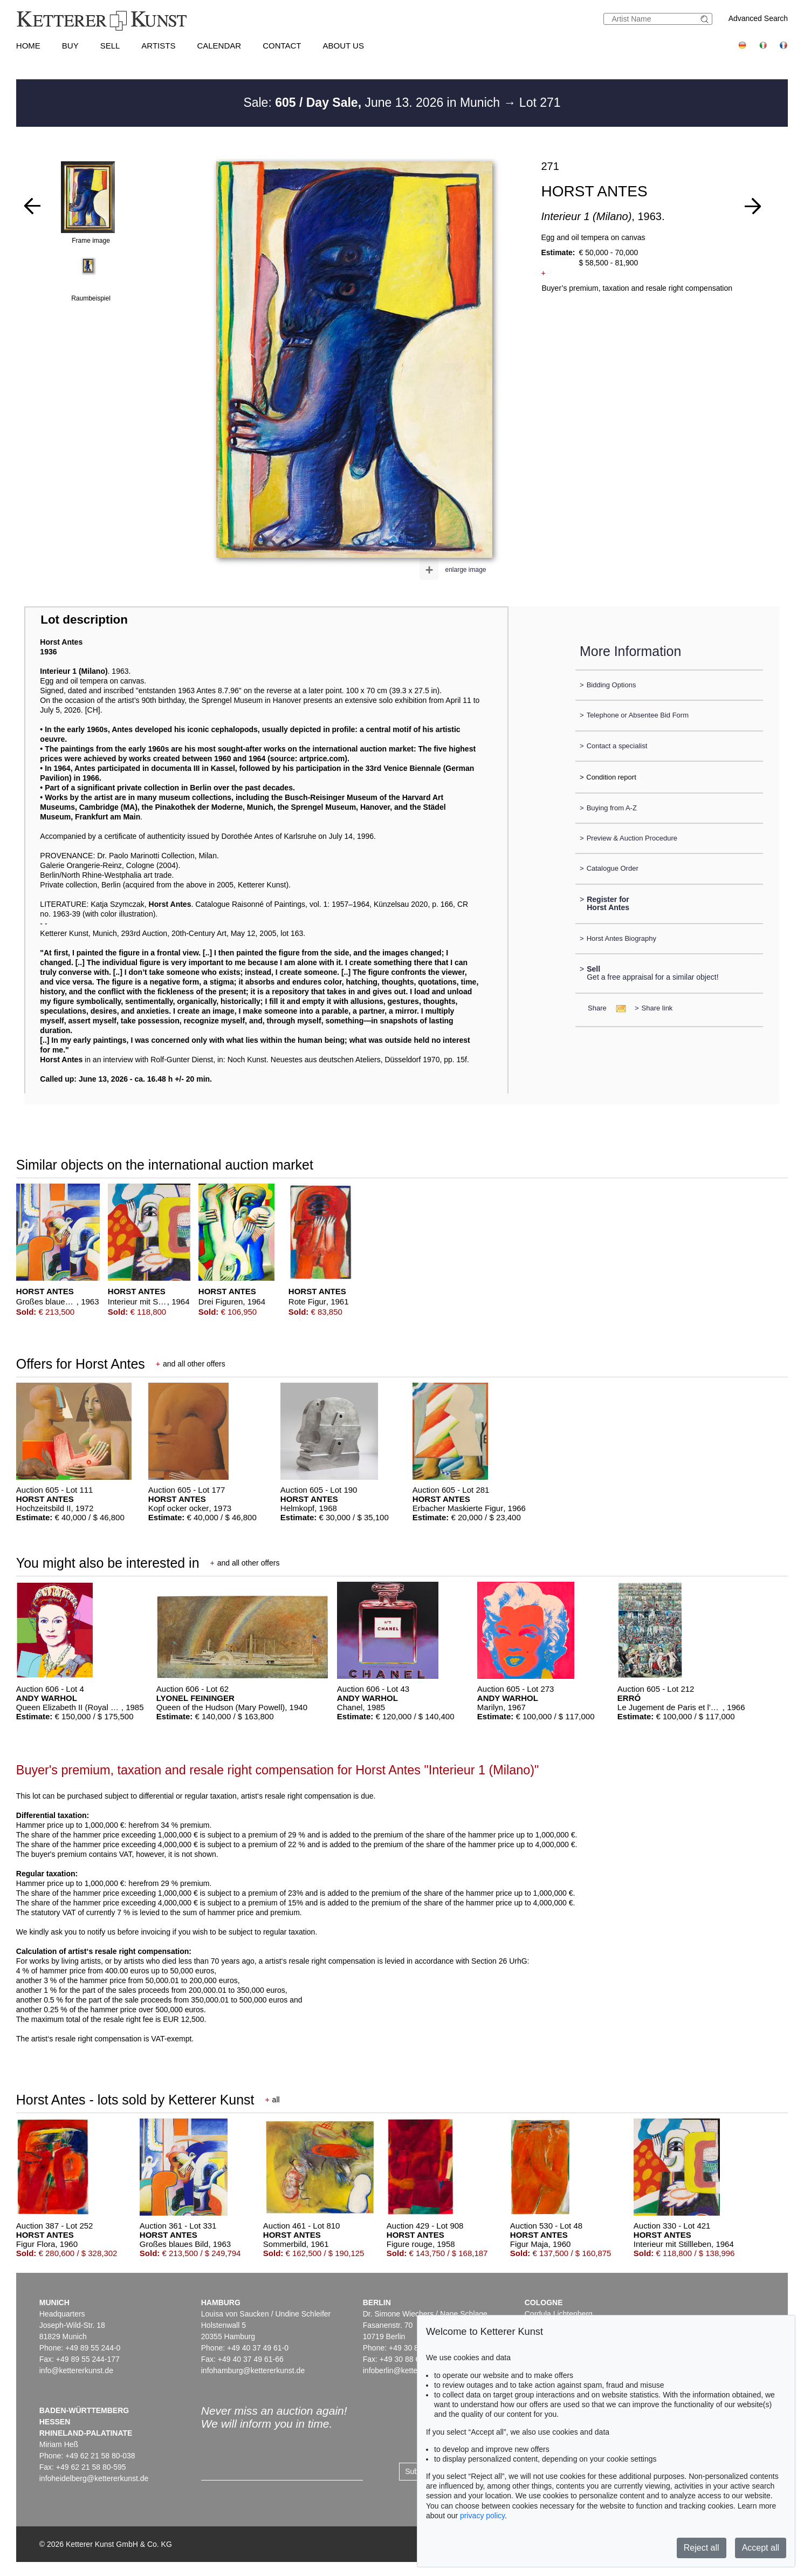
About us (343, 45)
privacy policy (482, 2515)
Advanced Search (758, 18)
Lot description (84, 619)
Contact (282, 45)
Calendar (219, 45)
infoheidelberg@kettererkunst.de (94, 2478)
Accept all (760, 2547)
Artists (158, 45)
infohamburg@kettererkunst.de (253, 2370)
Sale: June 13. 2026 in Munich (373, 102)
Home (28, 45)
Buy (70, 45)
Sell (110, 45)
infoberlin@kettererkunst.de (409, 2370)
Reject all (701, 2547)
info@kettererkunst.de (76, 2370)
